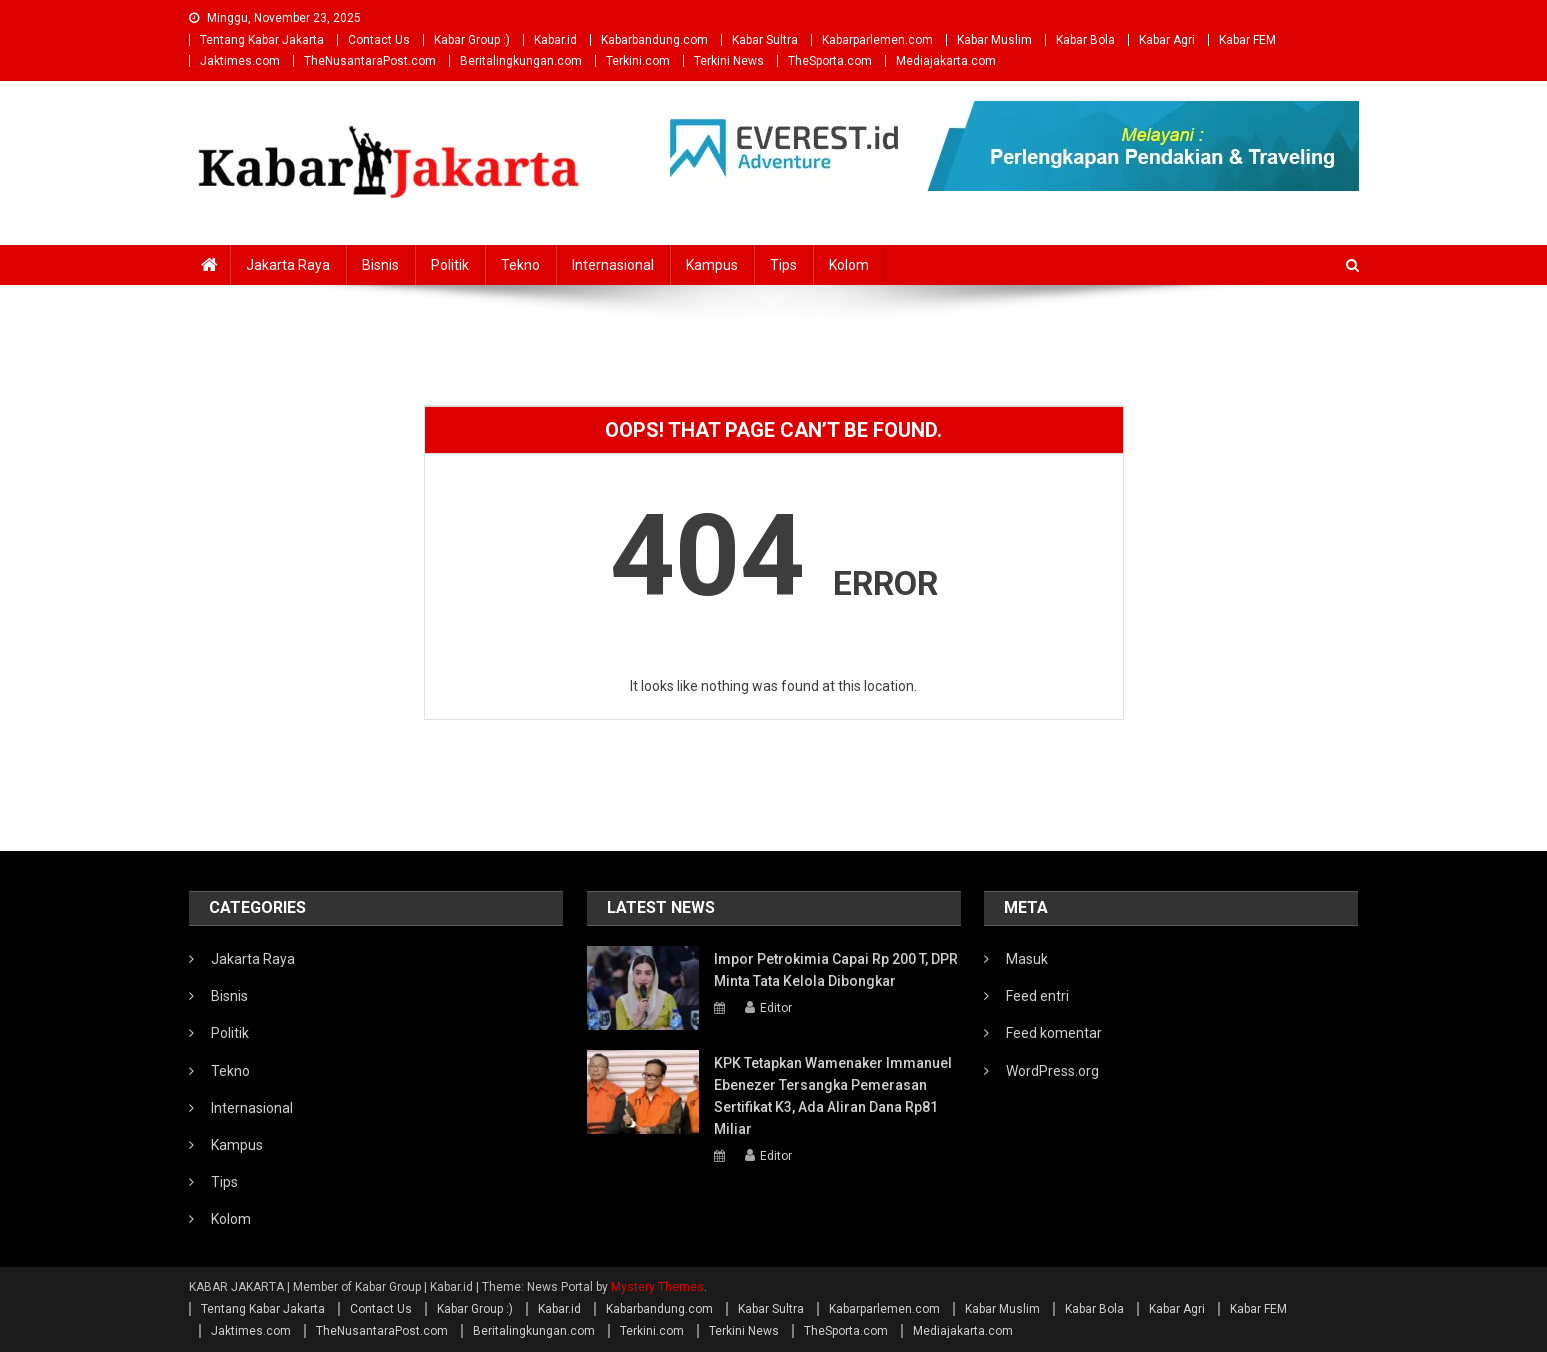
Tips (783, 265)
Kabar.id (555, 40)
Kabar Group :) (472, 40)
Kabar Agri (1167, 40)
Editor (776, 1008)
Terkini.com (638, 61)
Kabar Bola (1085, 40)
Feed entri (1037, 996)
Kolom (849, 265)
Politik (450, 265)
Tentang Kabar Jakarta (262, 40)
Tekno (520, 265)
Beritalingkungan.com (521, 61)
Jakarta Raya (288, 265)
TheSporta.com (830, 61)
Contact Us (379, 40)
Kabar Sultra (765, 40)
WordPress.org (1052, 1071)
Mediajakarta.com (946, 61)
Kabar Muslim (994, 40)
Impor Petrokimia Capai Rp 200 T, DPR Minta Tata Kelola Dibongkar (836, 970)
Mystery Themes (657, 1287)
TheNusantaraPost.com (370, 61)
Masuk (1027, 959)
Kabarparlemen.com (877, 40)
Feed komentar (1054, 1033)
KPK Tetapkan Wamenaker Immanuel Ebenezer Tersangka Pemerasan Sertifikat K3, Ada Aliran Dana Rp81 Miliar (833, 1096)
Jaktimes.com (240, 61)
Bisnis (380, 265)
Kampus (712, 265)
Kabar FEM (1247, 40)
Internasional (613, 265)
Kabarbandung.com (654, 40)
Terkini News (729, 61)
